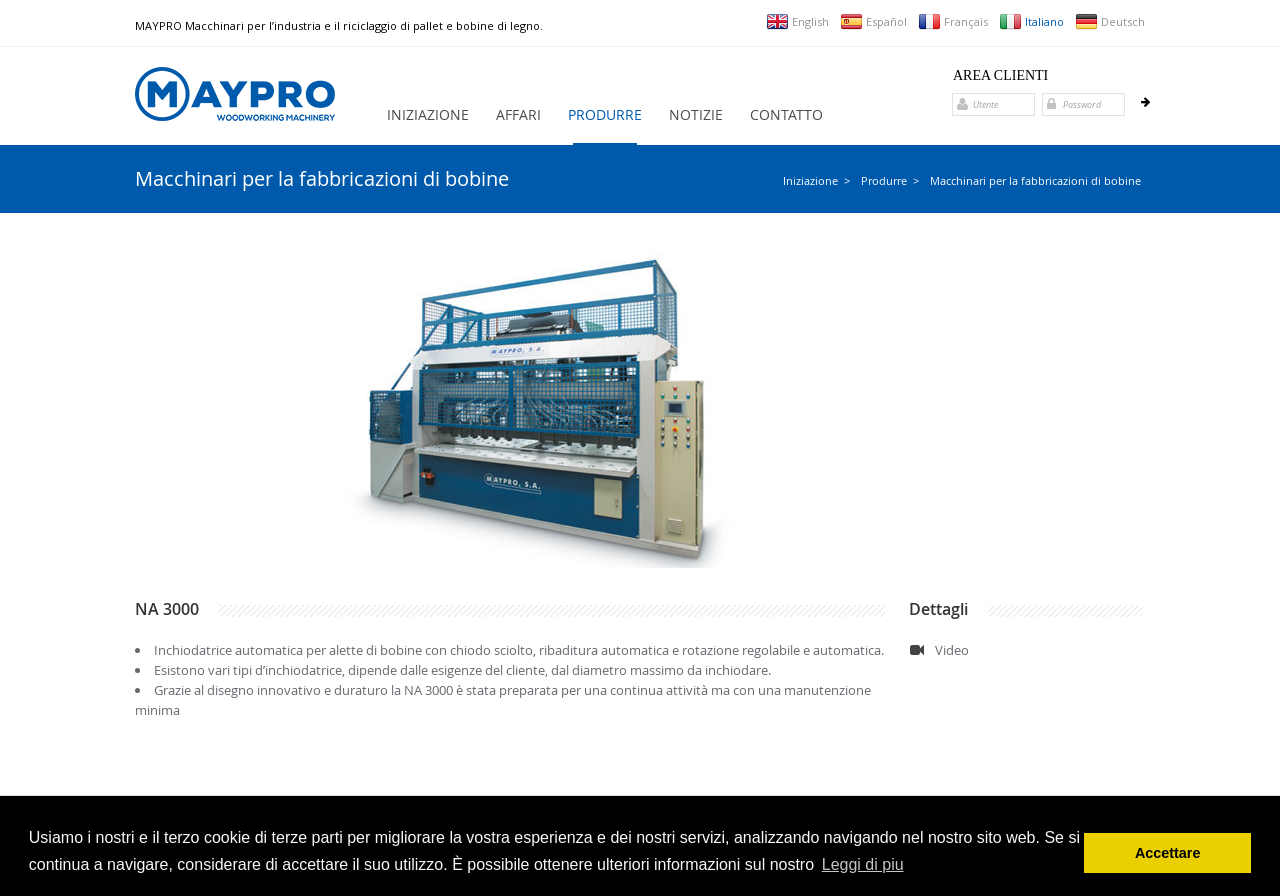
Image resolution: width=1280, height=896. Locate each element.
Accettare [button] (1168, 853)
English (797, 21)
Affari (518, 114)
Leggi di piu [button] (863, 864)
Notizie (696, 114)
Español (873, 21)
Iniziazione (428, 114)
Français (953, 21)
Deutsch (1110, 21)
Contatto (786, 114)
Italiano (1031, 21)
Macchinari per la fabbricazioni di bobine (1035, 180)
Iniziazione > (816, 180)
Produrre (605, 114)
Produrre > (890, 180)
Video (952, 650)
